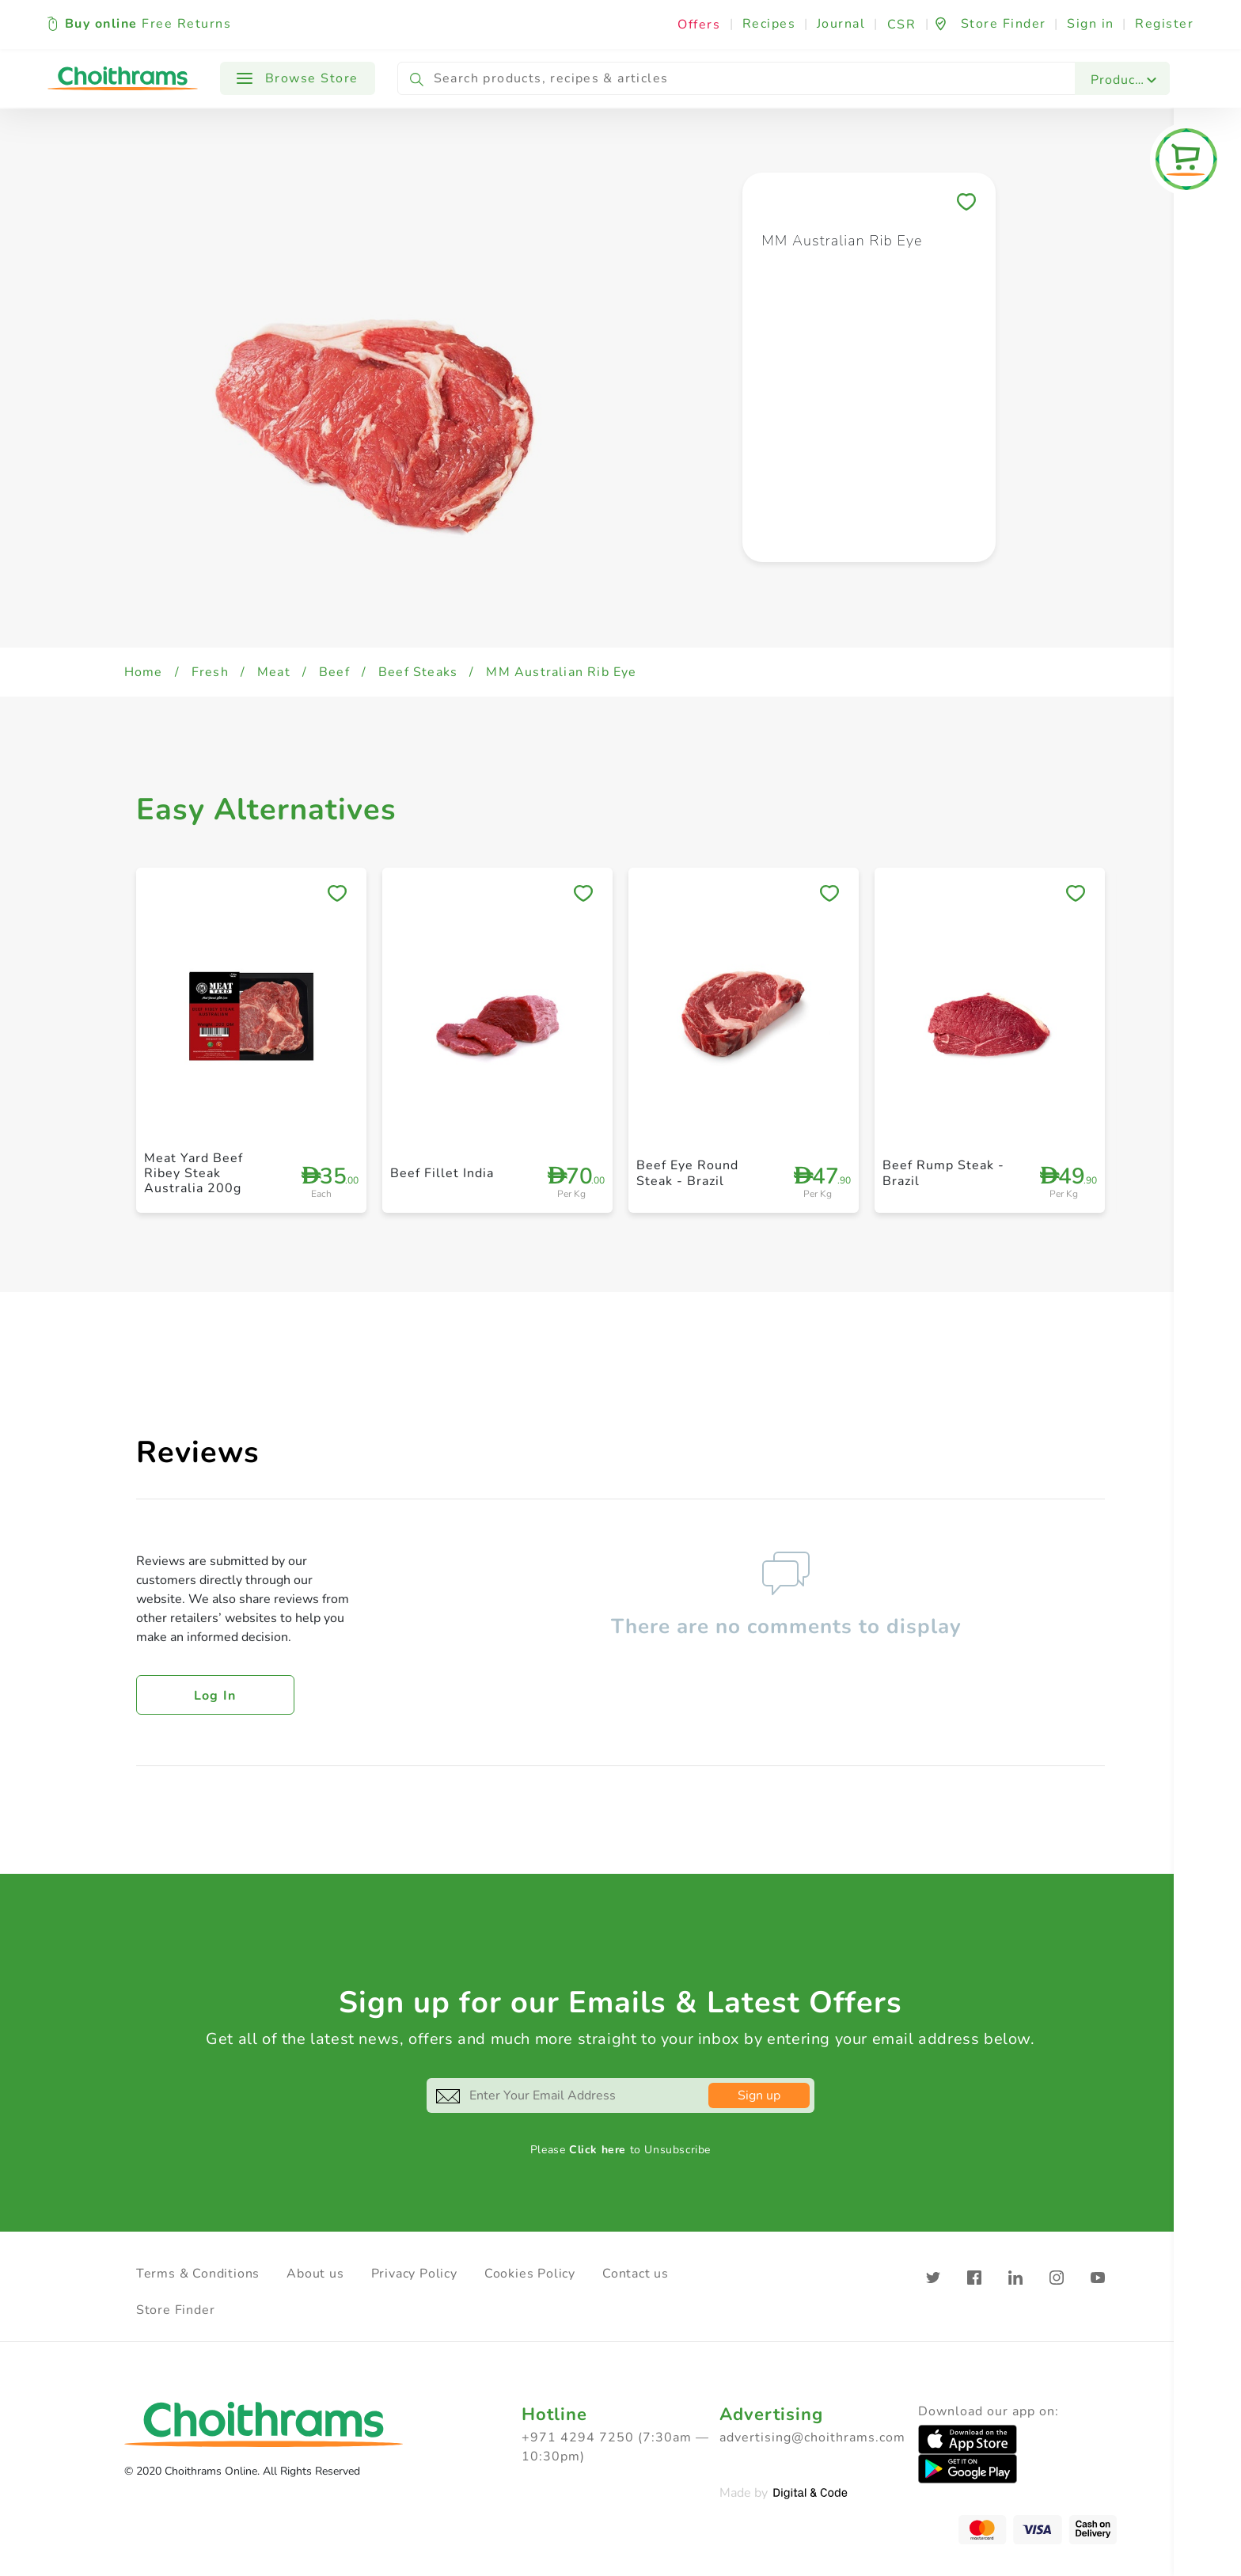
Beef (334, 672)
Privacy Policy (414, 2273)
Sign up (759, 2095)
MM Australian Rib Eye (561, 672)
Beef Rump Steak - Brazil (943, 1173)
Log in (215, 1695)
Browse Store (298, 78)
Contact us (635, 2273)
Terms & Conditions (198, 2273)
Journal (841, 23)
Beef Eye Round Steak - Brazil (687, 1173)
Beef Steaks (417, 672)
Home (143, 672)
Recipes (769, 23)
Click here (597, 2149)
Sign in (1090, 23)
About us (315, 2273)
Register (1164, 23)
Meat (273, 672)
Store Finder (175, 2310)
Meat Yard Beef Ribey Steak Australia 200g (193, 1173)
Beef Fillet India (442, 1173)
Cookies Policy (529, 2273)
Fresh (210, 672)
